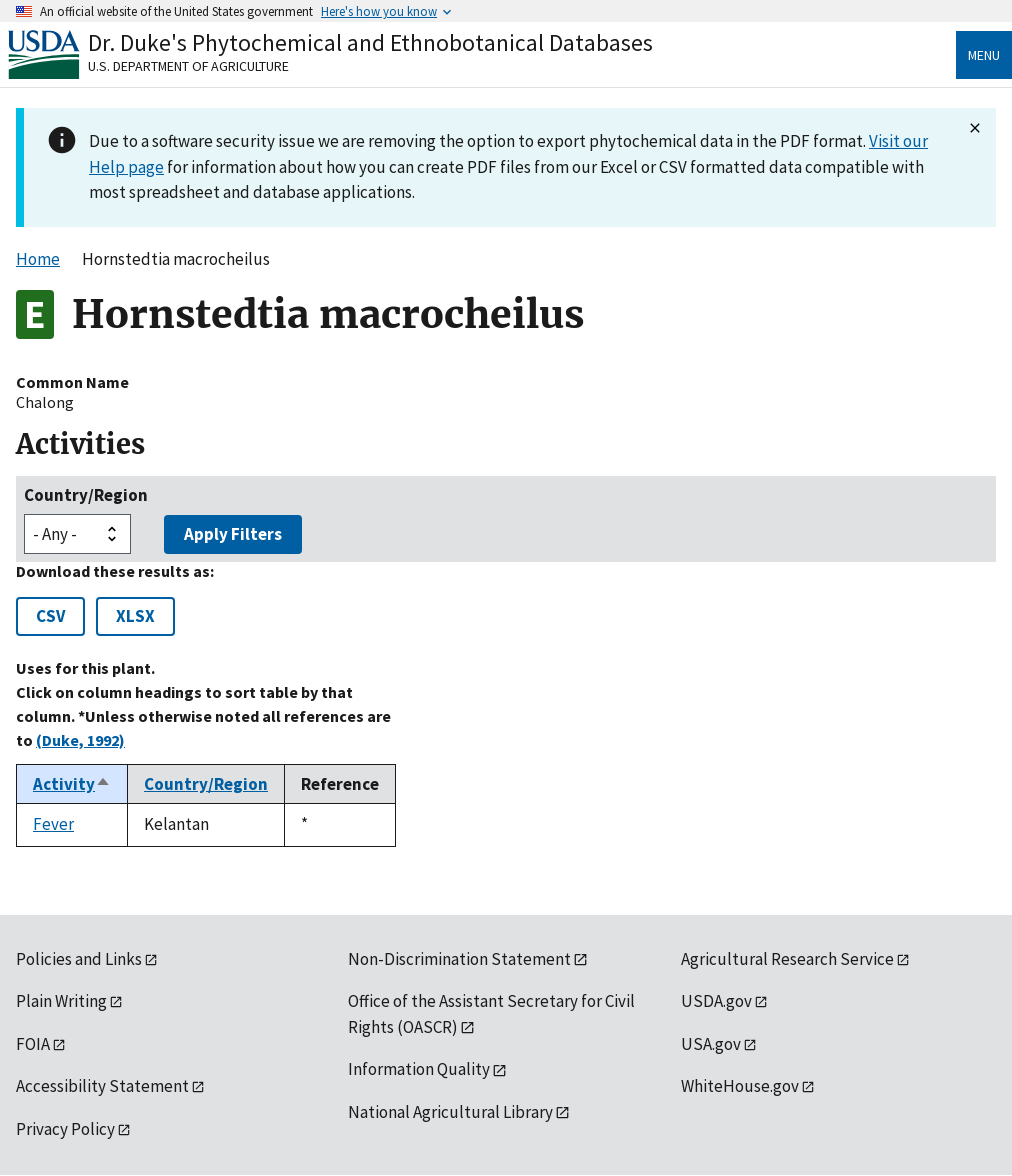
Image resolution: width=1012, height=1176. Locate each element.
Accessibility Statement (102, 1086)
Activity (72, 784)
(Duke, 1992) (80, 740)
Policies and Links (79, 959)
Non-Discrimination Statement (459, 959)
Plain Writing (61, 1001)
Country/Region (86, 495)
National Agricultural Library (450, 1112)
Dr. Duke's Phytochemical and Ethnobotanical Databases (370, 42)
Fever (53, 824)
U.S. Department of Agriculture (188, 66)
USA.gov (711, 1044)
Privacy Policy (65, 1129)
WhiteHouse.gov (740, 1086)
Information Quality (419, 1069)
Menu (984, 55)
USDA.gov (716, 1001)
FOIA (33, 1044)
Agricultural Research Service (787, 959)
